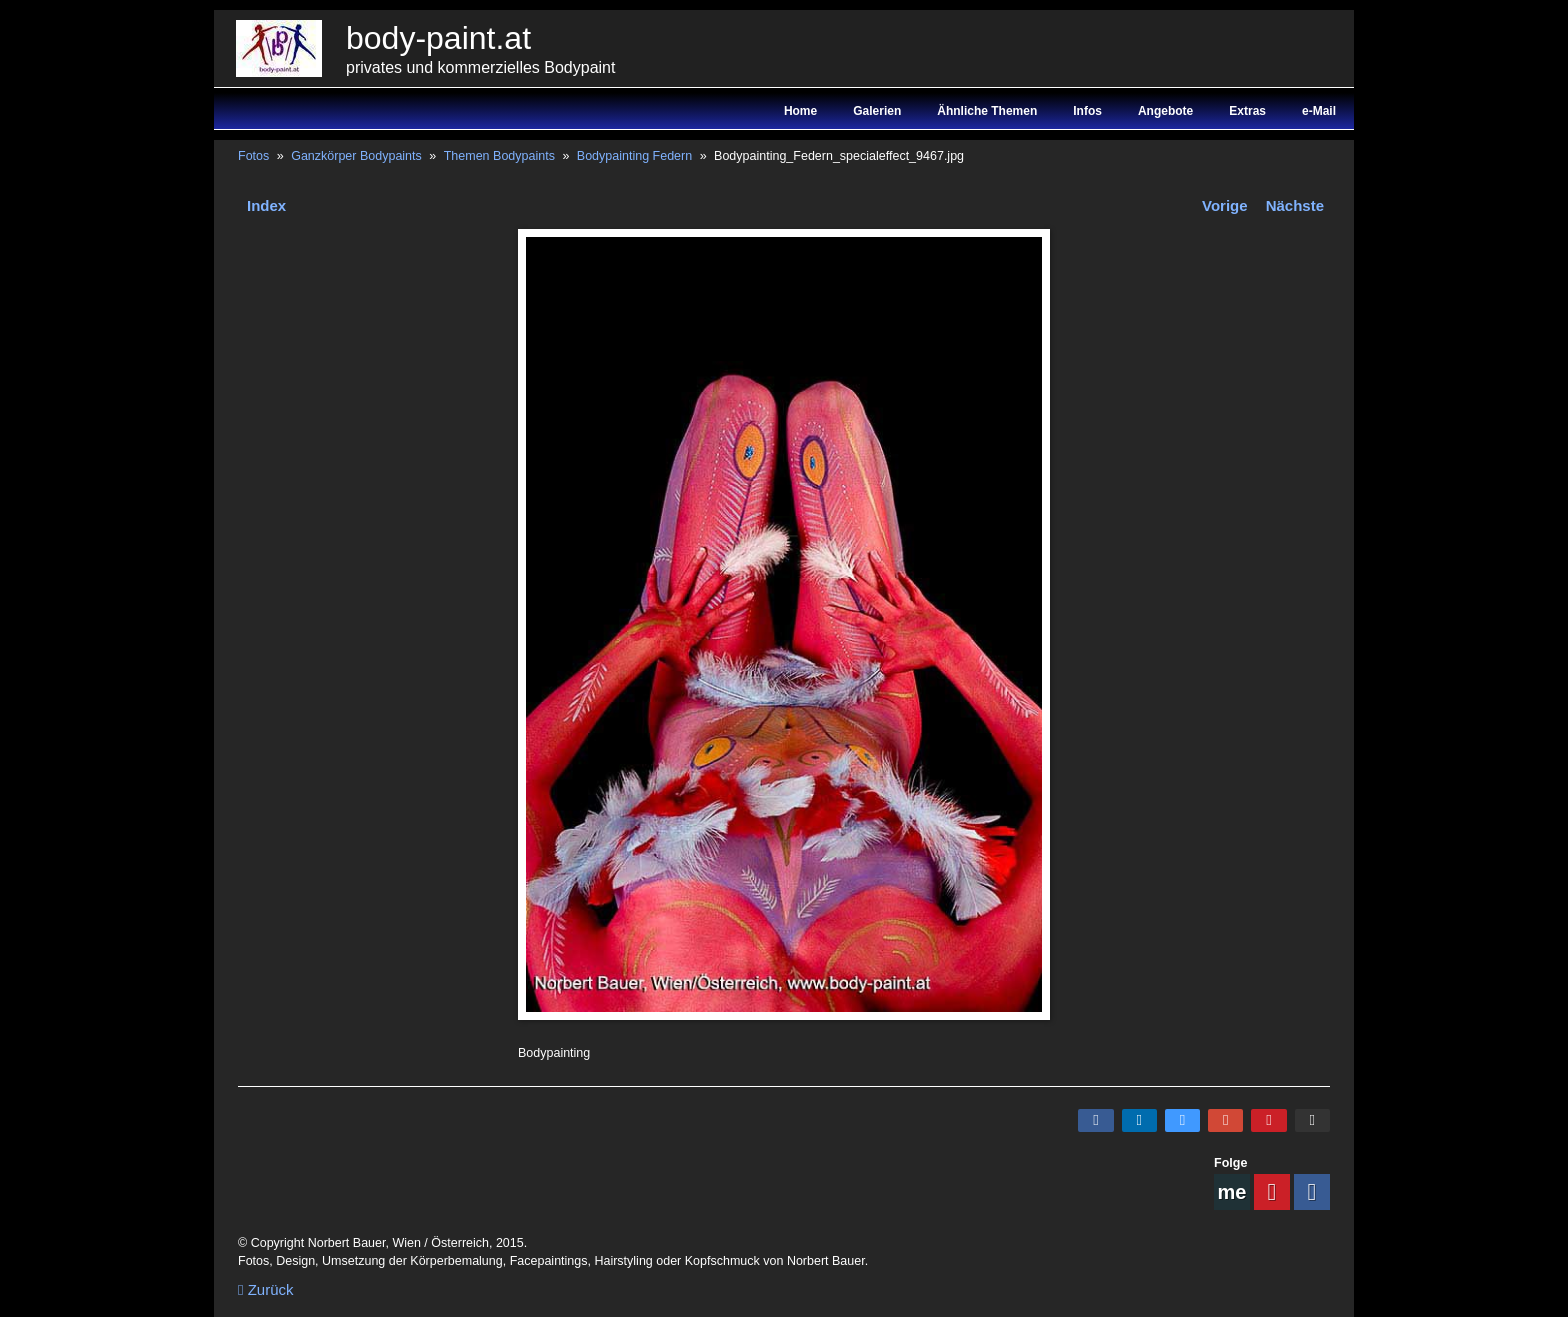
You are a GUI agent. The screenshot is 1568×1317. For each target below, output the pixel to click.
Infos (1087, 111)
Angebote (1165, 111)
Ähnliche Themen (987, 111)
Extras (1247, 111)
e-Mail (1319, 111)
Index (266, 205)
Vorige (1225, 205)
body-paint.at (438, 38)
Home (800, 111)
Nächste (1295, 205)
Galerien (877, 111)
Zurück (266, 1289)
